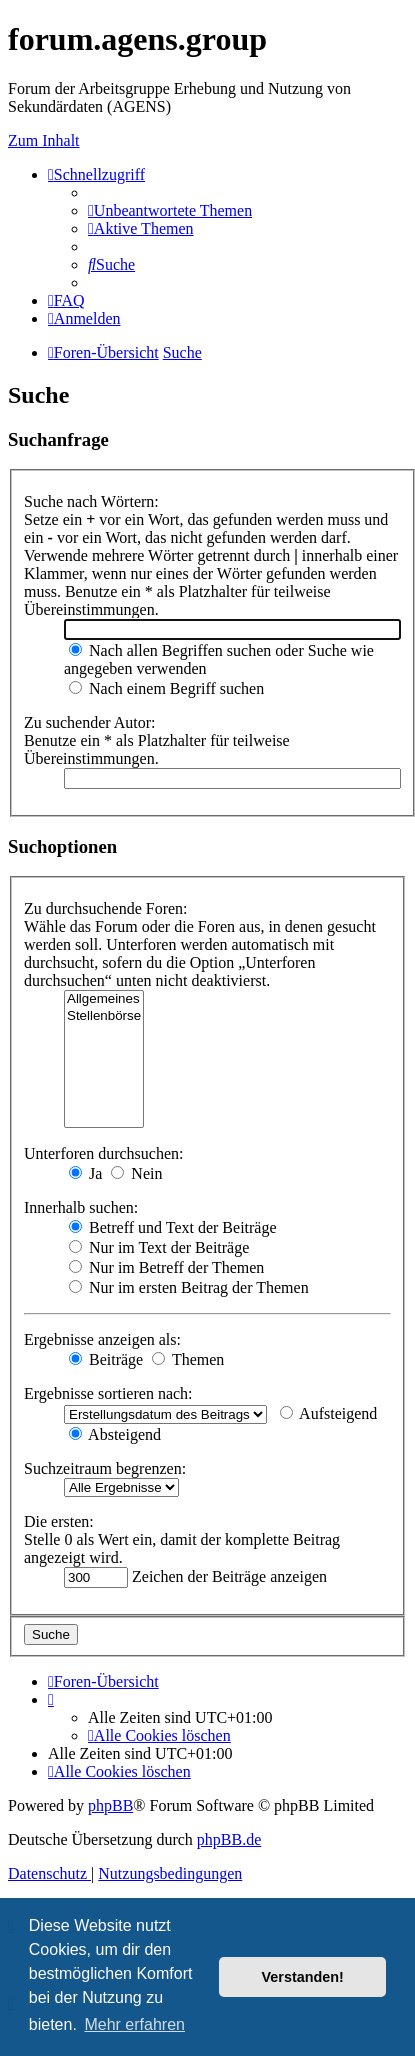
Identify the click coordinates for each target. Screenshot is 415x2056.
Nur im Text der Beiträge (159, 1247)
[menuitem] (170, 210)
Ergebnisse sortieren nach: (108, 1393)
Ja (85, 1173)
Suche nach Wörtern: (91, 501)
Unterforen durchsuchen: (104, 1153)
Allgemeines (104, 999)
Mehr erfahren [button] (134, 2024)
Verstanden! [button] (303, 1977)
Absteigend (115, 1434)
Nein (136, 1173)
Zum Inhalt (44, 140)
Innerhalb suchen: (81, 1207)
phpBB (110, 1805)
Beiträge (106, 1359)
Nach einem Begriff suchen (166, 688)
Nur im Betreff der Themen (166, 1267)
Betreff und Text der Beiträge (173, 1227)
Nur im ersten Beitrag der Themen (189, 1287)
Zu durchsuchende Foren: (106, 908)
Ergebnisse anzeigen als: (102, 1339)
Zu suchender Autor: (90, 722)
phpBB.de (229, 1839)
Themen (188, 1359)
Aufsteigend (328, 1413)
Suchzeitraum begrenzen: (105, 1468)
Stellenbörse (104, 1016)
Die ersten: (59, 1521)
